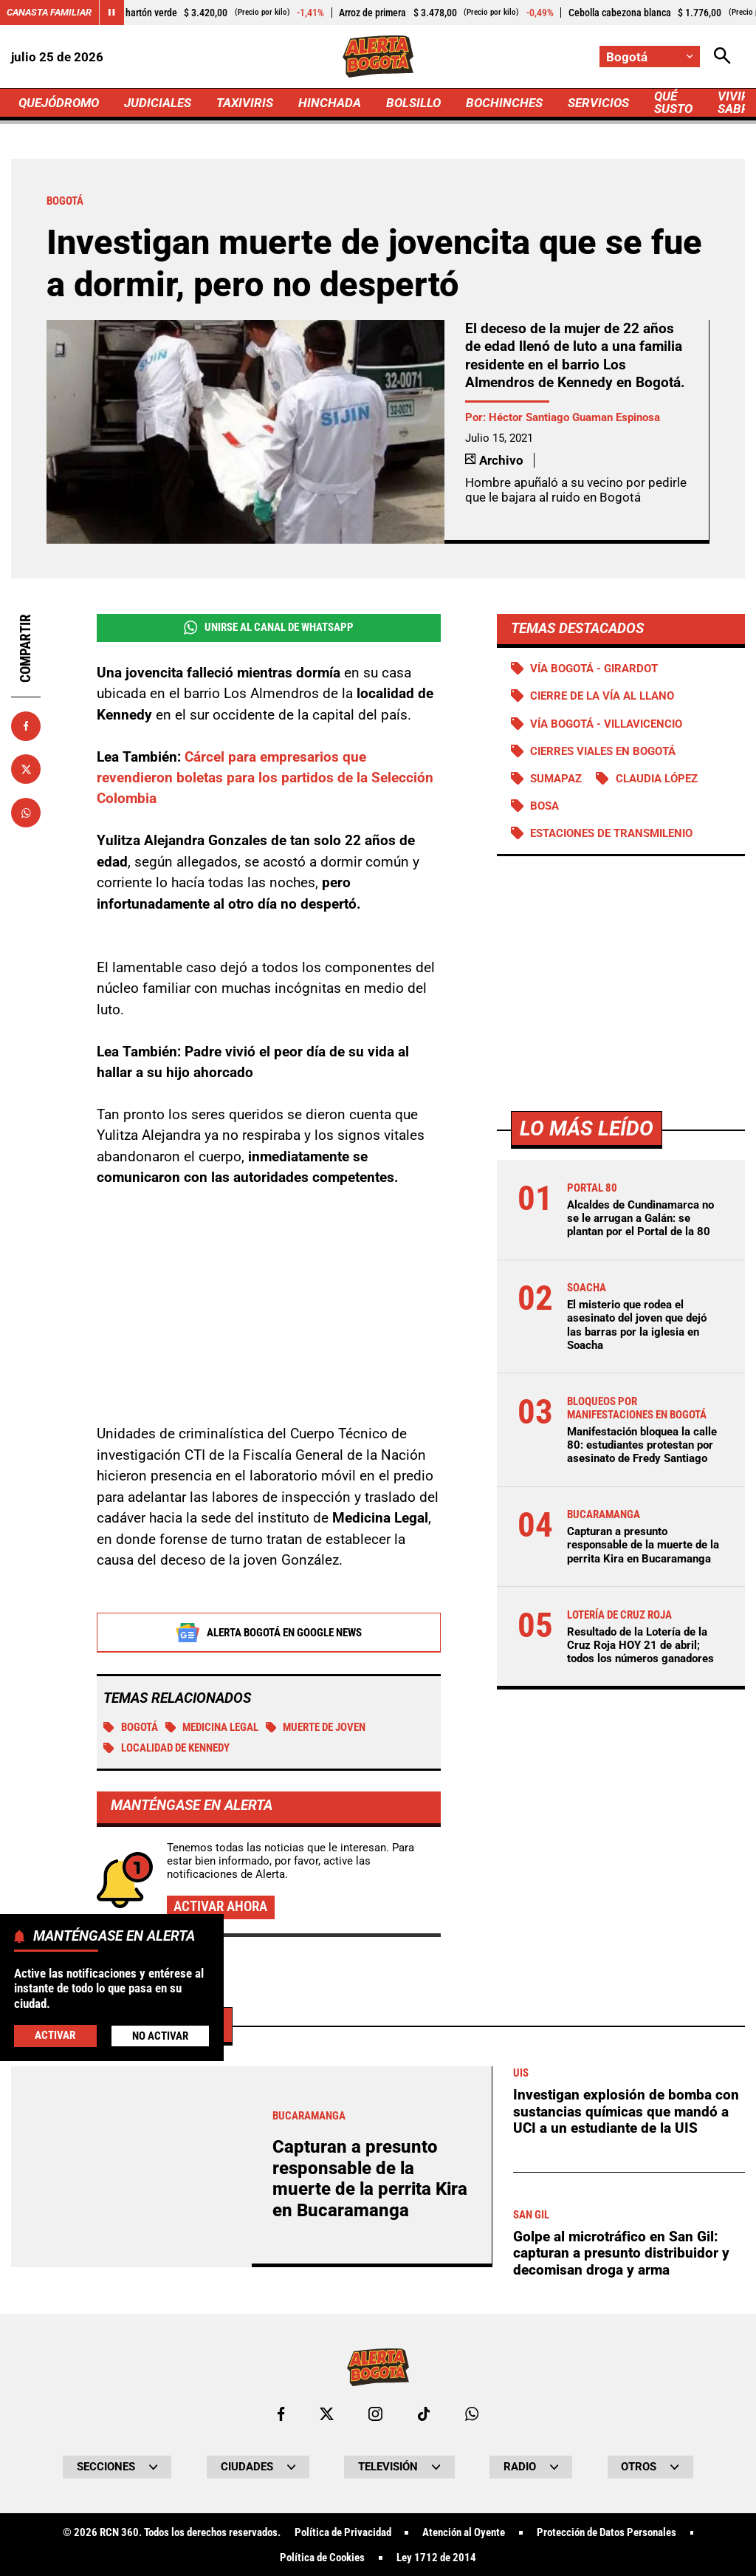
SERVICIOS (598, 102)
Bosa (544, 806)
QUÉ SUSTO (673, 102)
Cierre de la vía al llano (602, 696)
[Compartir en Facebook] (26, 726)
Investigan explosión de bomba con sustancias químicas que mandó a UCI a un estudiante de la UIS (626, 2524)
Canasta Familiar (49, 12)
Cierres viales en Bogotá (603, 751)
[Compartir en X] (26, 769)
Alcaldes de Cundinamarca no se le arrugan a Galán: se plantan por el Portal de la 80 (640, 1218)
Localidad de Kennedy (166, 1748)
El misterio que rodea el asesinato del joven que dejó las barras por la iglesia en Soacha (637, 1325)
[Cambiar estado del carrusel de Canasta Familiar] (111, 12)
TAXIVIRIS (244, 102)
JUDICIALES (157, 102)
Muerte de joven (316, 1728)
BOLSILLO (413, 102)
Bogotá (130, 1728)
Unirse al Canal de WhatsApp (269, 628)
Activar (55, 2035)
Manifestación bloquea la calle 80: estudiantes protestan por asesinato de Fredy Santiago (642, 1445)
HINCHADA (329, 102)
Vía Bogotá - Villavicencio (606, 724)
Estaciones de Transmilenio (611, 833)
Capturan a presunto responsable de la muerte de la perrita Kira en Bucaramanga (643, 1545)
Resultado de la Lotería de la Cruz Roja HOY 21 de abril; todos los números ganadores (640, 1645)
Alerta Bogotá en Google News (268, 1633)
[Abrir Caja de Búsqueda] (722, 56)
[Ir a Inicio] (378, 56)
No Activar (160, 2036)
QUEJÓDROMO (58, 102)
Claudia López (657, 778)
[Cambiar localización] (649, 56)
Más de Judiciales (128, 2437)
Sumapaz (556, 778)
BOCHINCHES (504, 102)
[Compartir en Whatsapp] (26, 812)
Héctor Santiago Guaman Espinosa (574, 417)
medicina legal (212, 1728)
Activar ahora (220, 1907)
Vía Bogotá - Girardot (594, 668)
